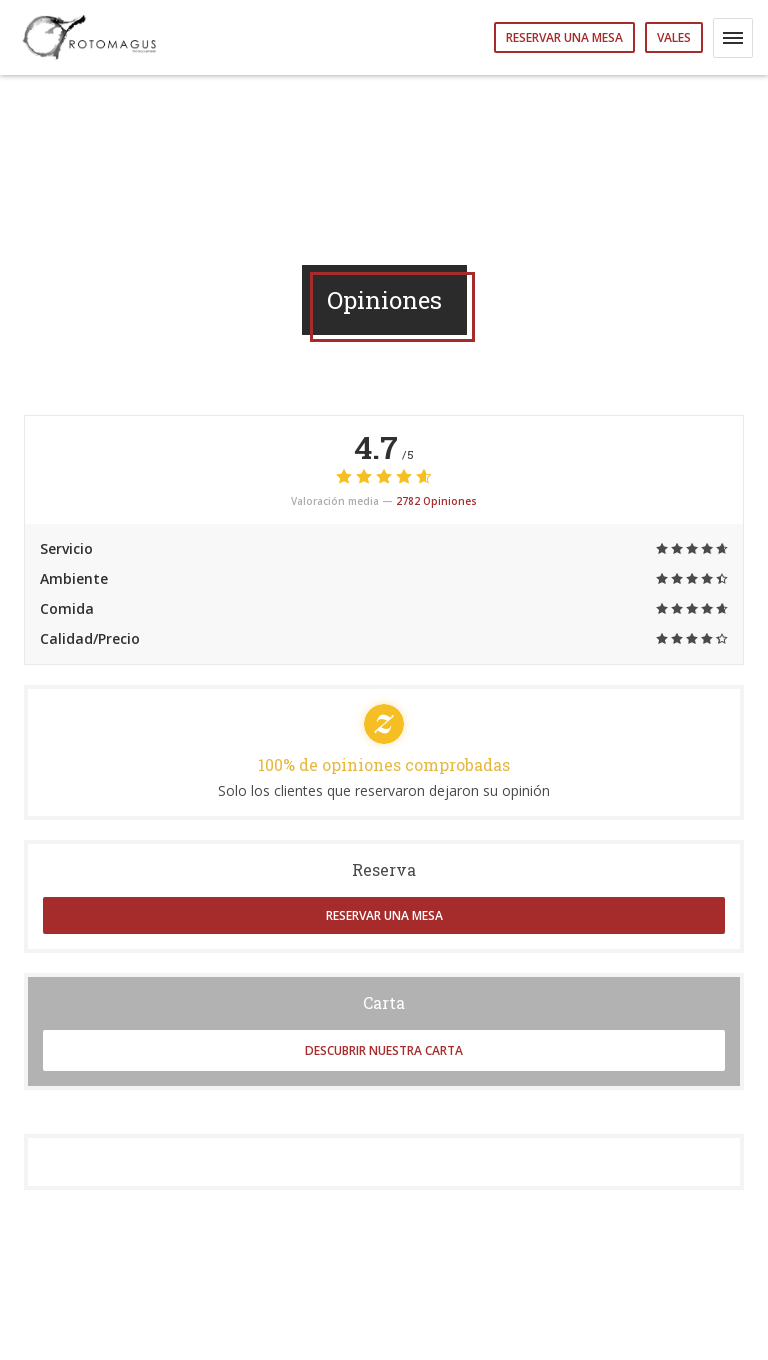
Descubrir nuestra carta (384, 1050)
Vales (674, 37)
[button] (733, 38)
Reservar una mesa (564, 37)
